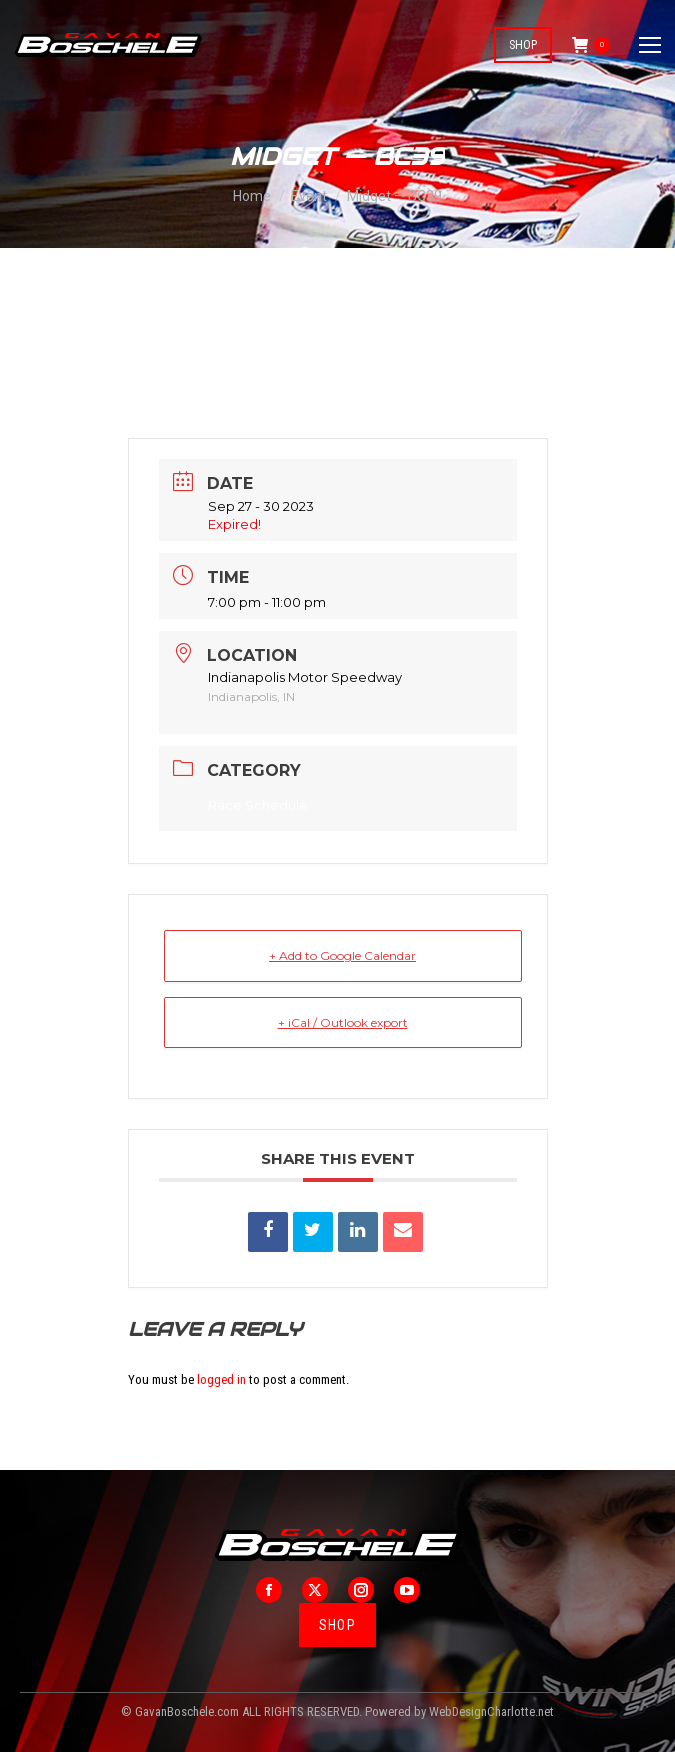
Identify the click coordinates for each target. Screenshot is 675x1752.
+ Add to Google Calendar (342, 955)
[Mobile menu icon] (650, 45)
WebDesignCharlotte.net (491, 1711)
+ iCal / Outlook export (343, 1022)
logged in (221, 1379)
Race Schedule (258, 805)
